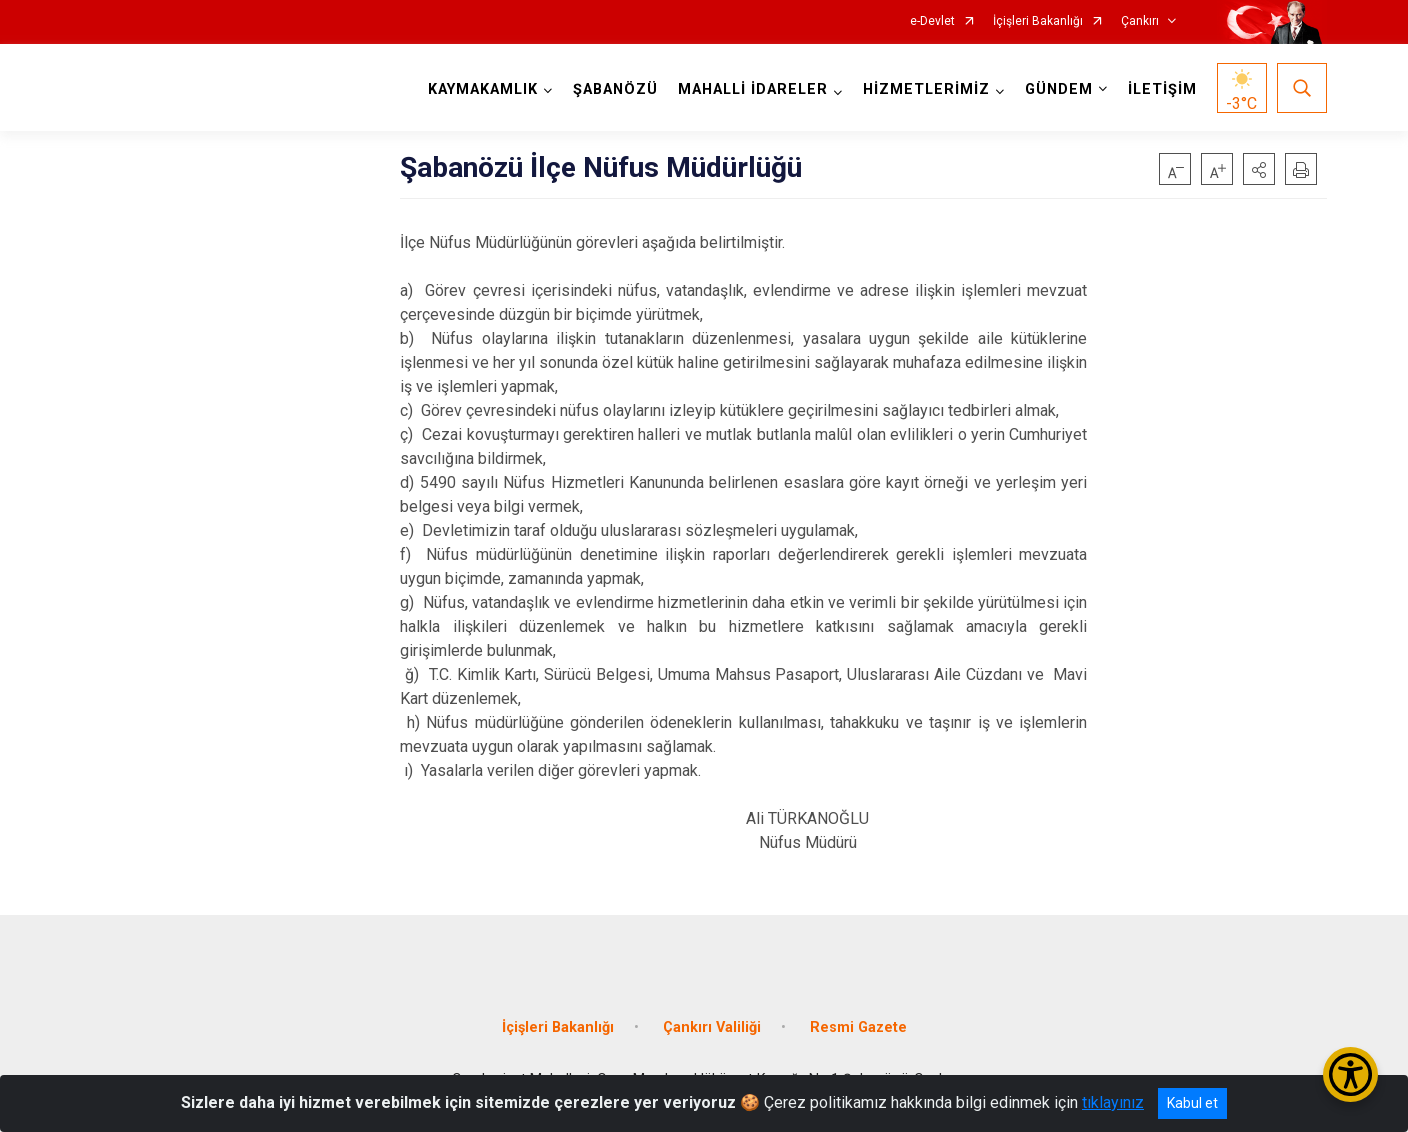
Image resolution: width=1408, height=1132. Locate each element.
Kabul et (1192, 1103)
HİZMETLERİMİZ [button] (926, 89)
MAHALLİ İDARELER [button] (753, 89)
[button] (1259, 169)
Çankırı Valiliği (712, 1027)
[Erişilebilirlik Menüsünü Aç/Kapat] (1350, 1074)
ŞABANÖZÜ (615, 89)
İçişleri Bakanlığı (1038, 21)
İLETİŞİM (1162, 89)
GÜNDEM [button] (1059, 89)
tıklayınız (1113, 1102)
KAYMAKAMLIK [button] (483, 89)
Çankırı (1140, 21)
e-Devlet (932, 21)
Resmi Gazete (858, 1027)
